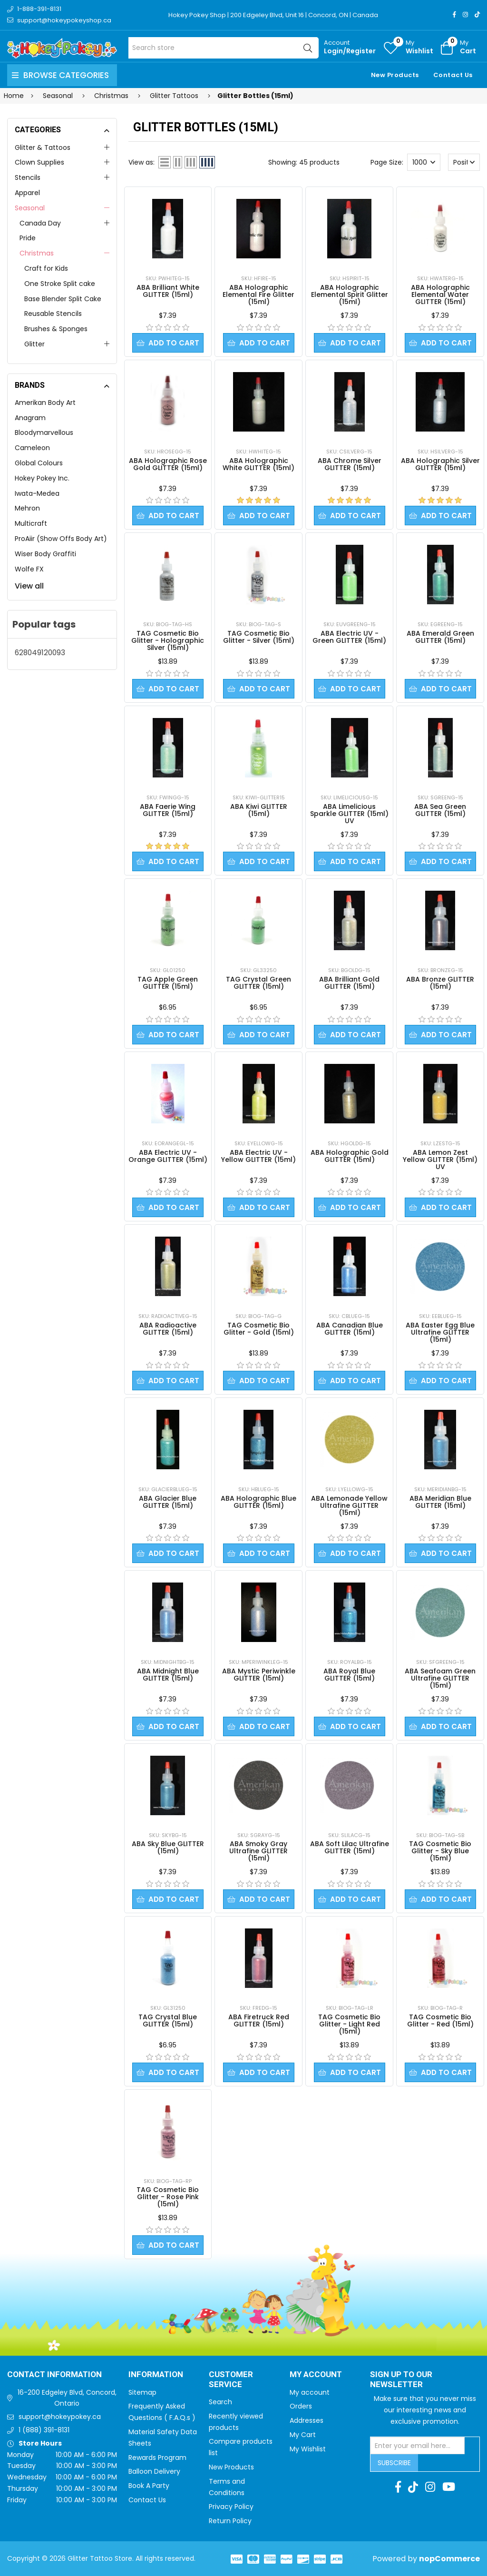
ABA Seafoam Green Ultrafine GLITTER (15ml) (440, 1678)
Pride (27, 238)
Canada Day (40, 223)
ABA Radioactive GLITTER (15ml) (167, 1328)
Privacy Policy (231, 2506)
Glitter (34, 344)
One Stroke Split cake (59, 283)
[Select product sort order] (464, 162)
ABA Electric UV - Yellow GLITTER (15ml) (258, 1156)
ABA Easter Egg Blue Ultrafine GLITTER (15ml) (440, 1332)
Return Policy (230, 2521)
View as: (141, 162)
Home (14, 95)
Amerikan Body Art (45, 402)
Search (220, 2402)
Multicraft (31, 523)
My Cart (303, 2434)
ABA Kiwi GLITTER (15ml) (258, 810)
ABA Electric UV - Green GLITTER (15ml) (349, 637)
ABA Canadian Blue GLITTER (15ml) (349, 1328)
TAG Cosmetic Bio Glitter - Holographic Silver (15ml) (167, 640)
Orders (301, 2406)
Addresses (306, 2420)
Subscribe (394, 2463)
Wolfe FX (29, 569)
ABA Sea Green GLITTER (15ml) (440, 810)
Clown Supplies (39, 162)
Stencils (27, 177)
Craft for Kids (46, 268)
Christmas (36, 253)
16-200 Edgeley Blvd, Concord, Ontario (67, 2398)
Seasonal (30, 208)
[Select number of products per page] (423, 162)
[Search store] (223, 48)
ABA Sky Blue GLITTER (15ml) (168, 1847)
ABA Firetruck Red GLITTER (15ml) (258, 2020)
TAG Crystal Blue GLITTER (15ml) (167, 2020)
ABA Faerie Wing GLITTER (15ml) (167, 810)
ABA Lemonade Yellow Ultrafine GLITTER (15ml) (349, 1505)
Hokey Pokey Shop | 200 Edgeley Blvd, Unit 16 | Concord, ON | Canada (273, 15)
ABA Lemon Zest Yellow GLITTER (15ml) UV (440, 1159)
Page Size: (386, 162)
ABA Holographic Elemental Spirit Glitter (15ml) (349, 294)
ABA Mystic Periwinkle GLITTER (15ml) (258, 1674)
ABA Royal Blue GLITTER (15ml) (349, 1674)
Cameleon (32, 447)
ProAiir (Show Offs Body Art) (61, 538)
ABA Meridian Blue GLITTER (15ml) (440, 1502)
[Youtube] (448, 2487)
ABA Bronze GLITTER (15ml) (440, 982)
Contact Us (453, 74)
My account (310, 2392)
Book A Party (148, 2485)
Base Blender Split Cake (62, 299)
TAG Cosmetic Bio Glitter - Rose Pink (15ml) (167, 2197)
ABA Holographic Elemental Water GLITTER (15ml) (440, 294)
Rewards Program (157, 2457)
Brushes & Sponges (56, 329)
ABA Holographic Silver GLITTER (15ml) (440, 464)
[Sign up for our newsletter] (417, 2445)
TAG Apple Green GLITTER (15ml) (167, 982)
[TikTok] (477, 14)
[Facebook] (454, 14)
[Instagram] (465, 14)
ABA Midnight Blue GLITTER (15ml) (168, 1674)
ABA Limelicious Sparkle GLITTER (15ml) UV (349, 814)
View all (29, 585)
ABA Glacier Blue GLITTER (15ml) (167, 1502)
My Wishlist (308, 2449)
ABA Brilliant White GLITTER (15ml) (167, 291)
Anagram (30, 418)
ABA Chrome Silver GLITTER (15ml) (349, 464)
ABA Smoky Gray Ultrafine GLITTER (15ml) (258, 1851)
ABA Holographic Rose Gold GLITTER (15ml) (168, 464)
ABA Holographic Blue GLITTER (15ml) (258, 1502)
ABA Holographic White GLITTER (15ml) (258, 464)
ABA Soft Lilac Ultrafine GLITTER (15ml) (349, 1847)
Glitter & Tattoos (42, 147)
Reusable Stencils (53, 313)
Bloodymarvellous (44, 432)
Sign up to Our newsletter (401, 2379)
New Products (395, 74)
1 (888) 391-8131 (44, 2430)
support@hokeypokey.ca (60, 2416)
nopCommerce (449, 2558)
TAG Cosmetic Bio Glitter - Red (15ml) (440, 2020)
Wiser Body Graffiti (45, 554)
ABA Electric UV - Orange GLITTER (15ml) (167, 1156)
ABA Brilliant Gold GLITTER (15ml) (349, 982)
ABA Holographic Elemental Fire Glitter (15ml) (258, 294)
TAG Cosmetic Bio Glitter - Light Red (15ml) (349, 2024)
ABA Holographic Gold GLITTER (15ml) (350, 1156)
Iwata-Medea (37, 493)
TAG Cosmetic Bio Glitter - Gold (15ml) (259, 1328)
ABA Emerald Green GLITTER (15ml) (440, 637)
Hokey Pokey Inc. (42, 478)
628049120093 (40, 653)
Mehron (27, 508)
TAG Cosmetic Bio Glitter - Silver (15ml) (258, 637)
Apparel (27, 192)
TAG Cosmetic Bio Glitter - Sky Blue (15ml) (440, 1851)
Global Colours (39, 463)
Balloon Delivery (154, 2471)
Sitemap (142, 2392)
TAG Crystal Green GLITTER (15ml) (258, 982)
